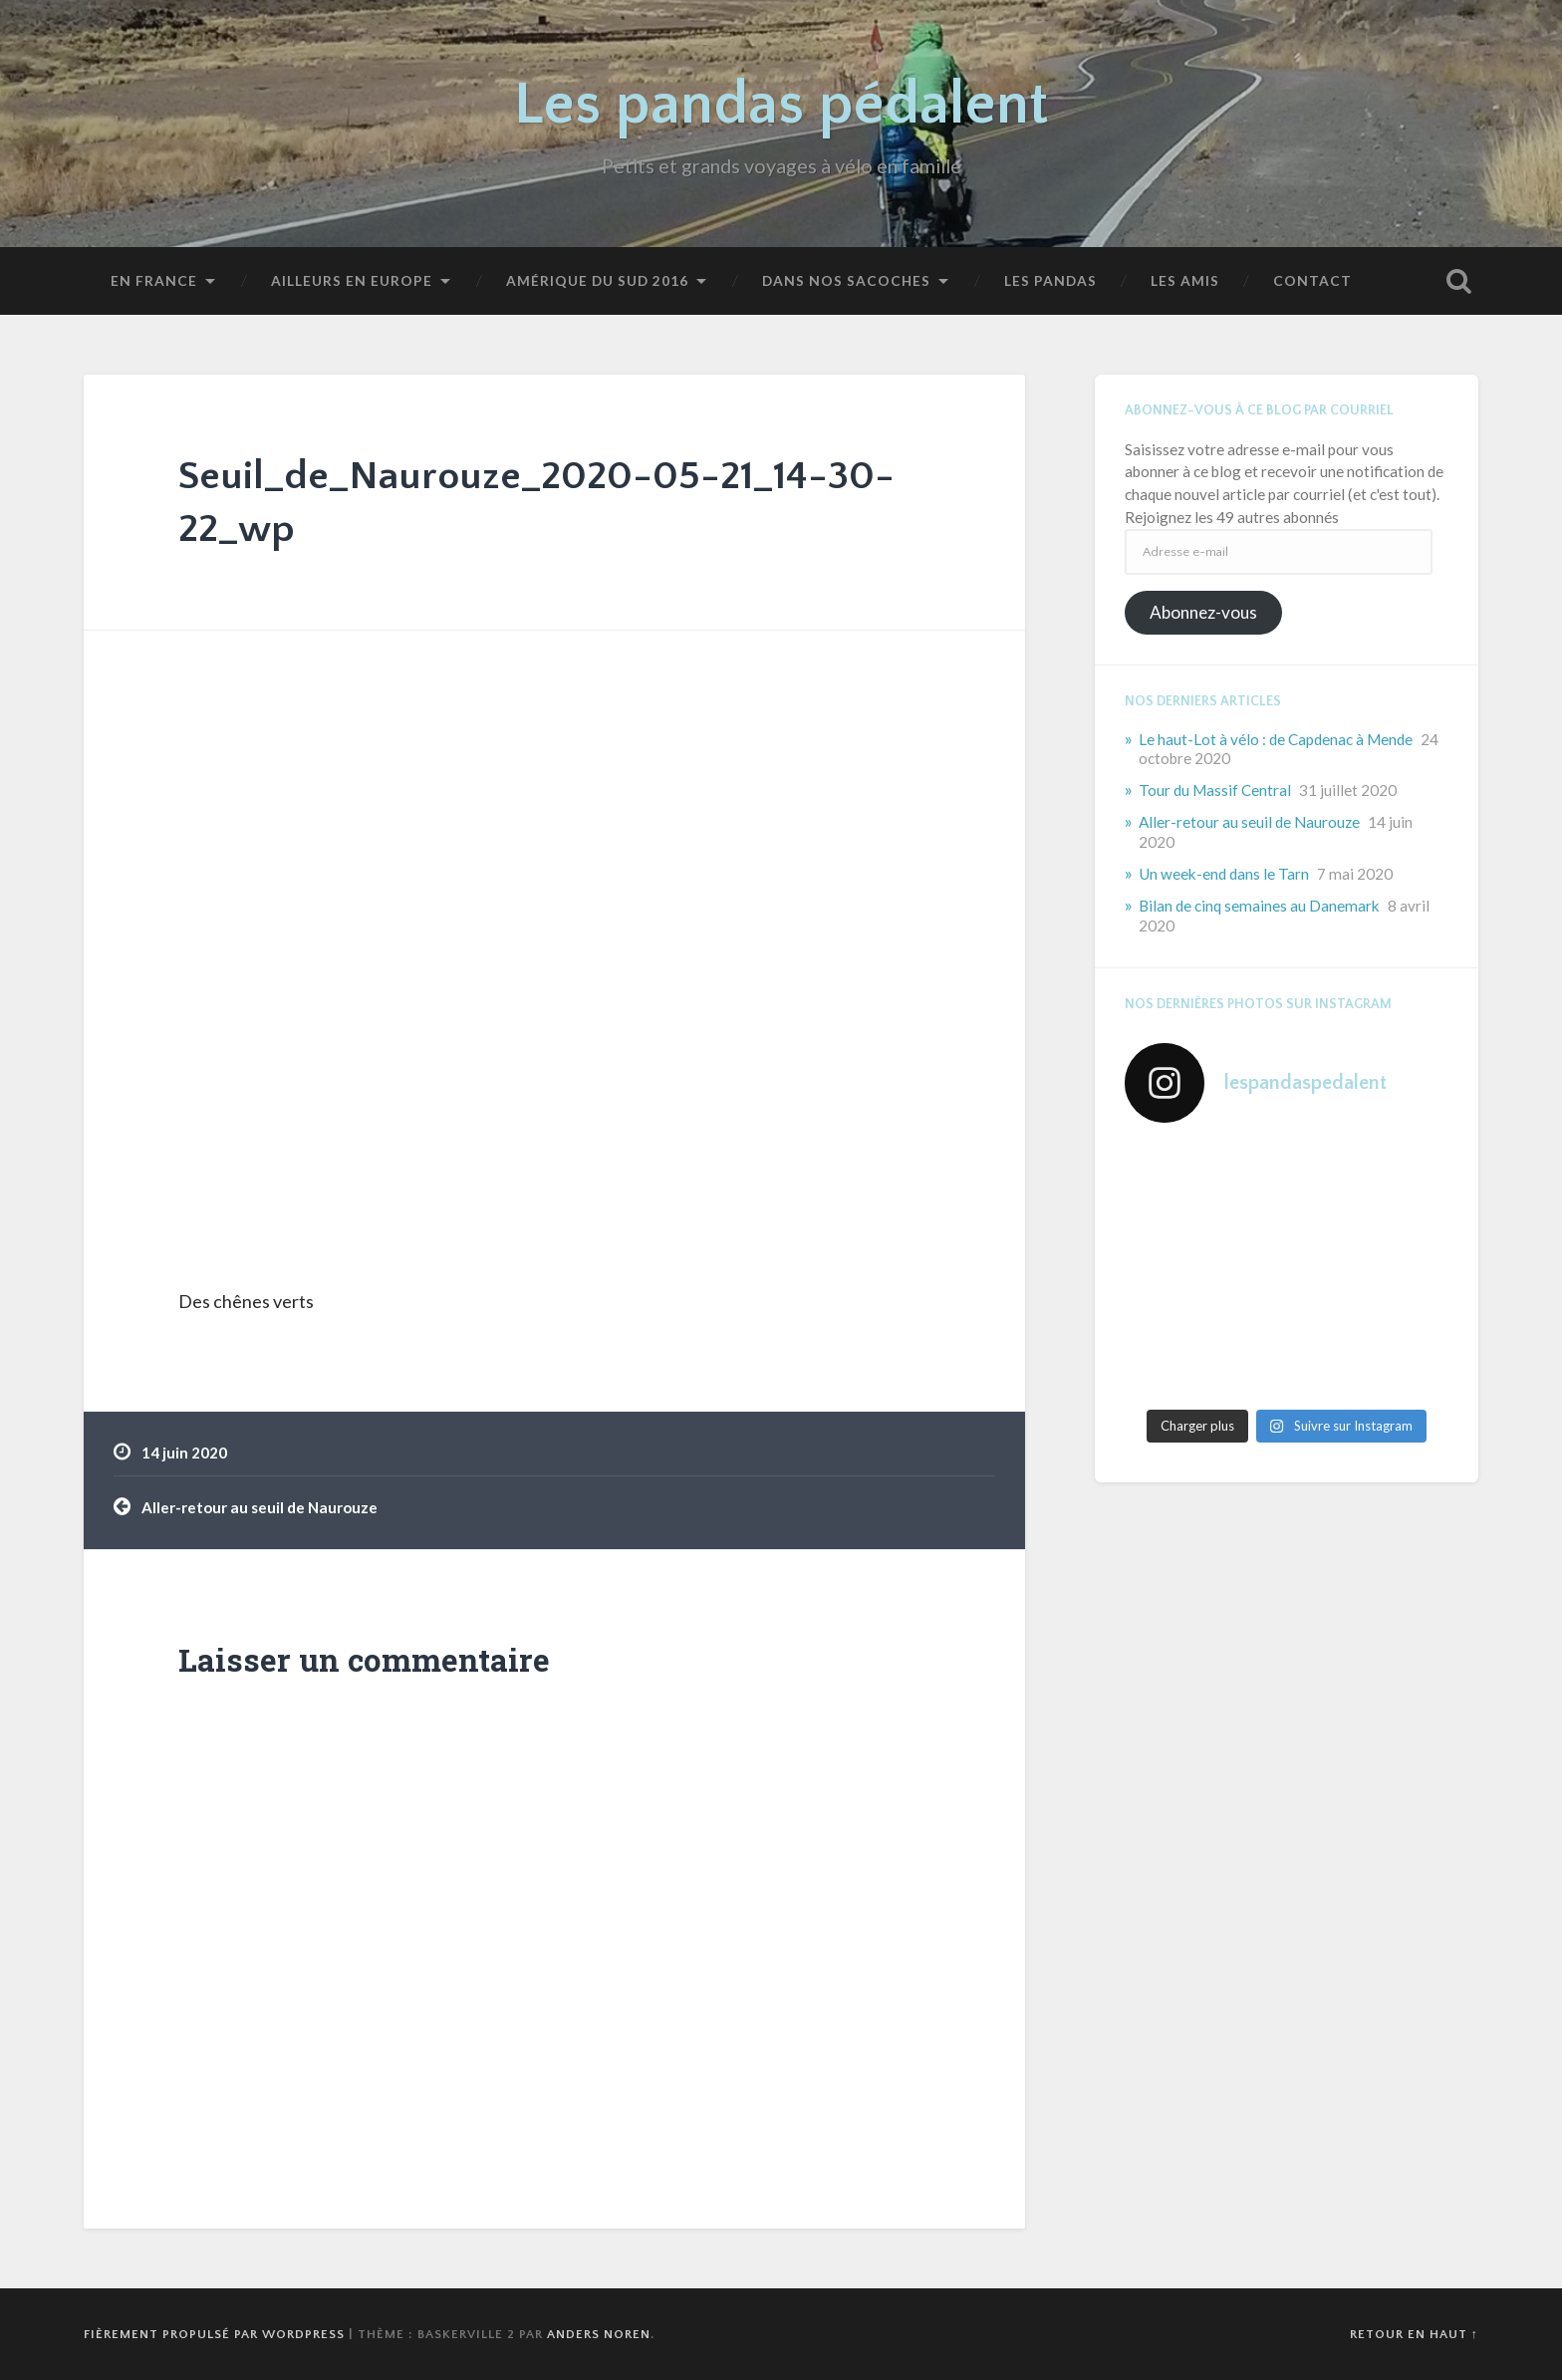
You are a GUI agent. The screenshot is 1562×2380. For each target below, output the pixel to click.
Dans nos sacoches (846, 280)
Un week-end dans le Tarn (1224, 874)
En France (154, 280)
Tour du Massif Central (1215, 790)
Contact (1312, 280)
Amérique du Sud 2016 (597, 280)
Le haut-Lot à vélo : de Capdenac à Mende (1276, 739)
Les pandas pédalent (781, 105)
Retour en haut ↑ (1414, 2334)
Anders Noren (599, 2334)
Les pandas (1050, 280)
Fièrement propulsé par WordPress (214, 2334)
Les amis (1185, 280)
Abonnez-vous (1203, 612)
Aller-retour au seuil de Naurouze (259, 1507)
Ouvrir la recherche (1458, 281)
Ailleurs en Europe (351, 280)
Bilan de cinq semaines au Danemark (1259, 906)
